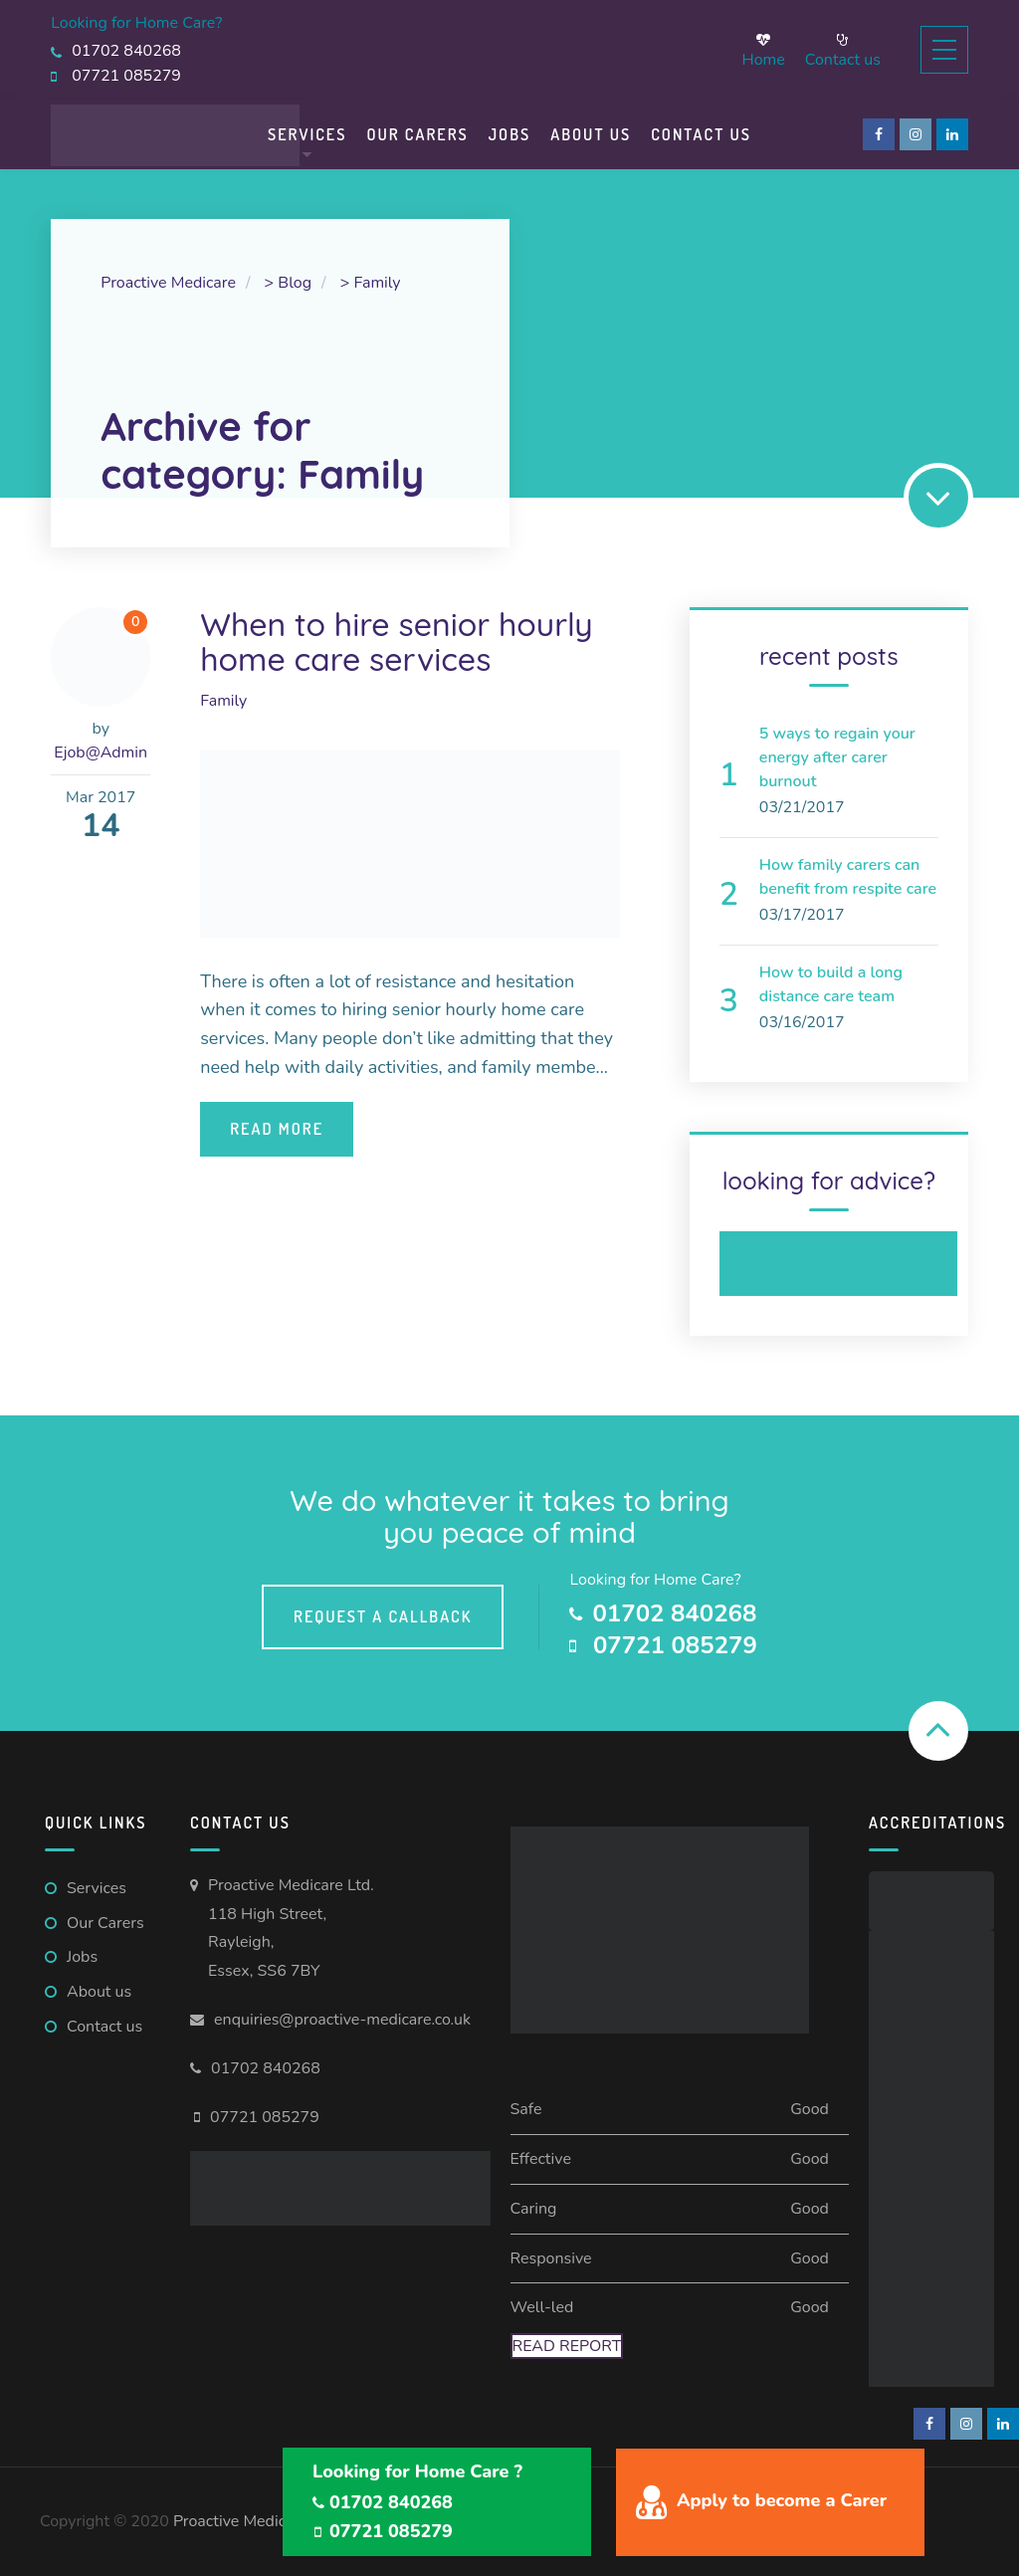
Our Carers (417, 134)
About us (99, 1992)
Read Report (567, 2346)
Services (307, 134)
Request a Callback (838, 1263)
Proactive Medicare (240, 2521)
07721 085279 (264, 2117)
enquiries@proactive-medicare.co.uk (342, 2020)
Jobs (510, 134)
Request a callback (383, 1616)
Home (762, 50)
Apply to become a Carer (782, 2500)
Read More (276, 1129)
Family (223, 701)
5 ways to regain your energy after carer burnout (837, 757)
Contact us (843, 50)
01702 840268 (265, 2068)
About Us (590, 134)
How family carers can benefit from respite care (847, 877)
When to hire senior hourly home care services (396, 641)
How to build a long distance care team (831, 984)
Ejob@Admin (100, 752)
